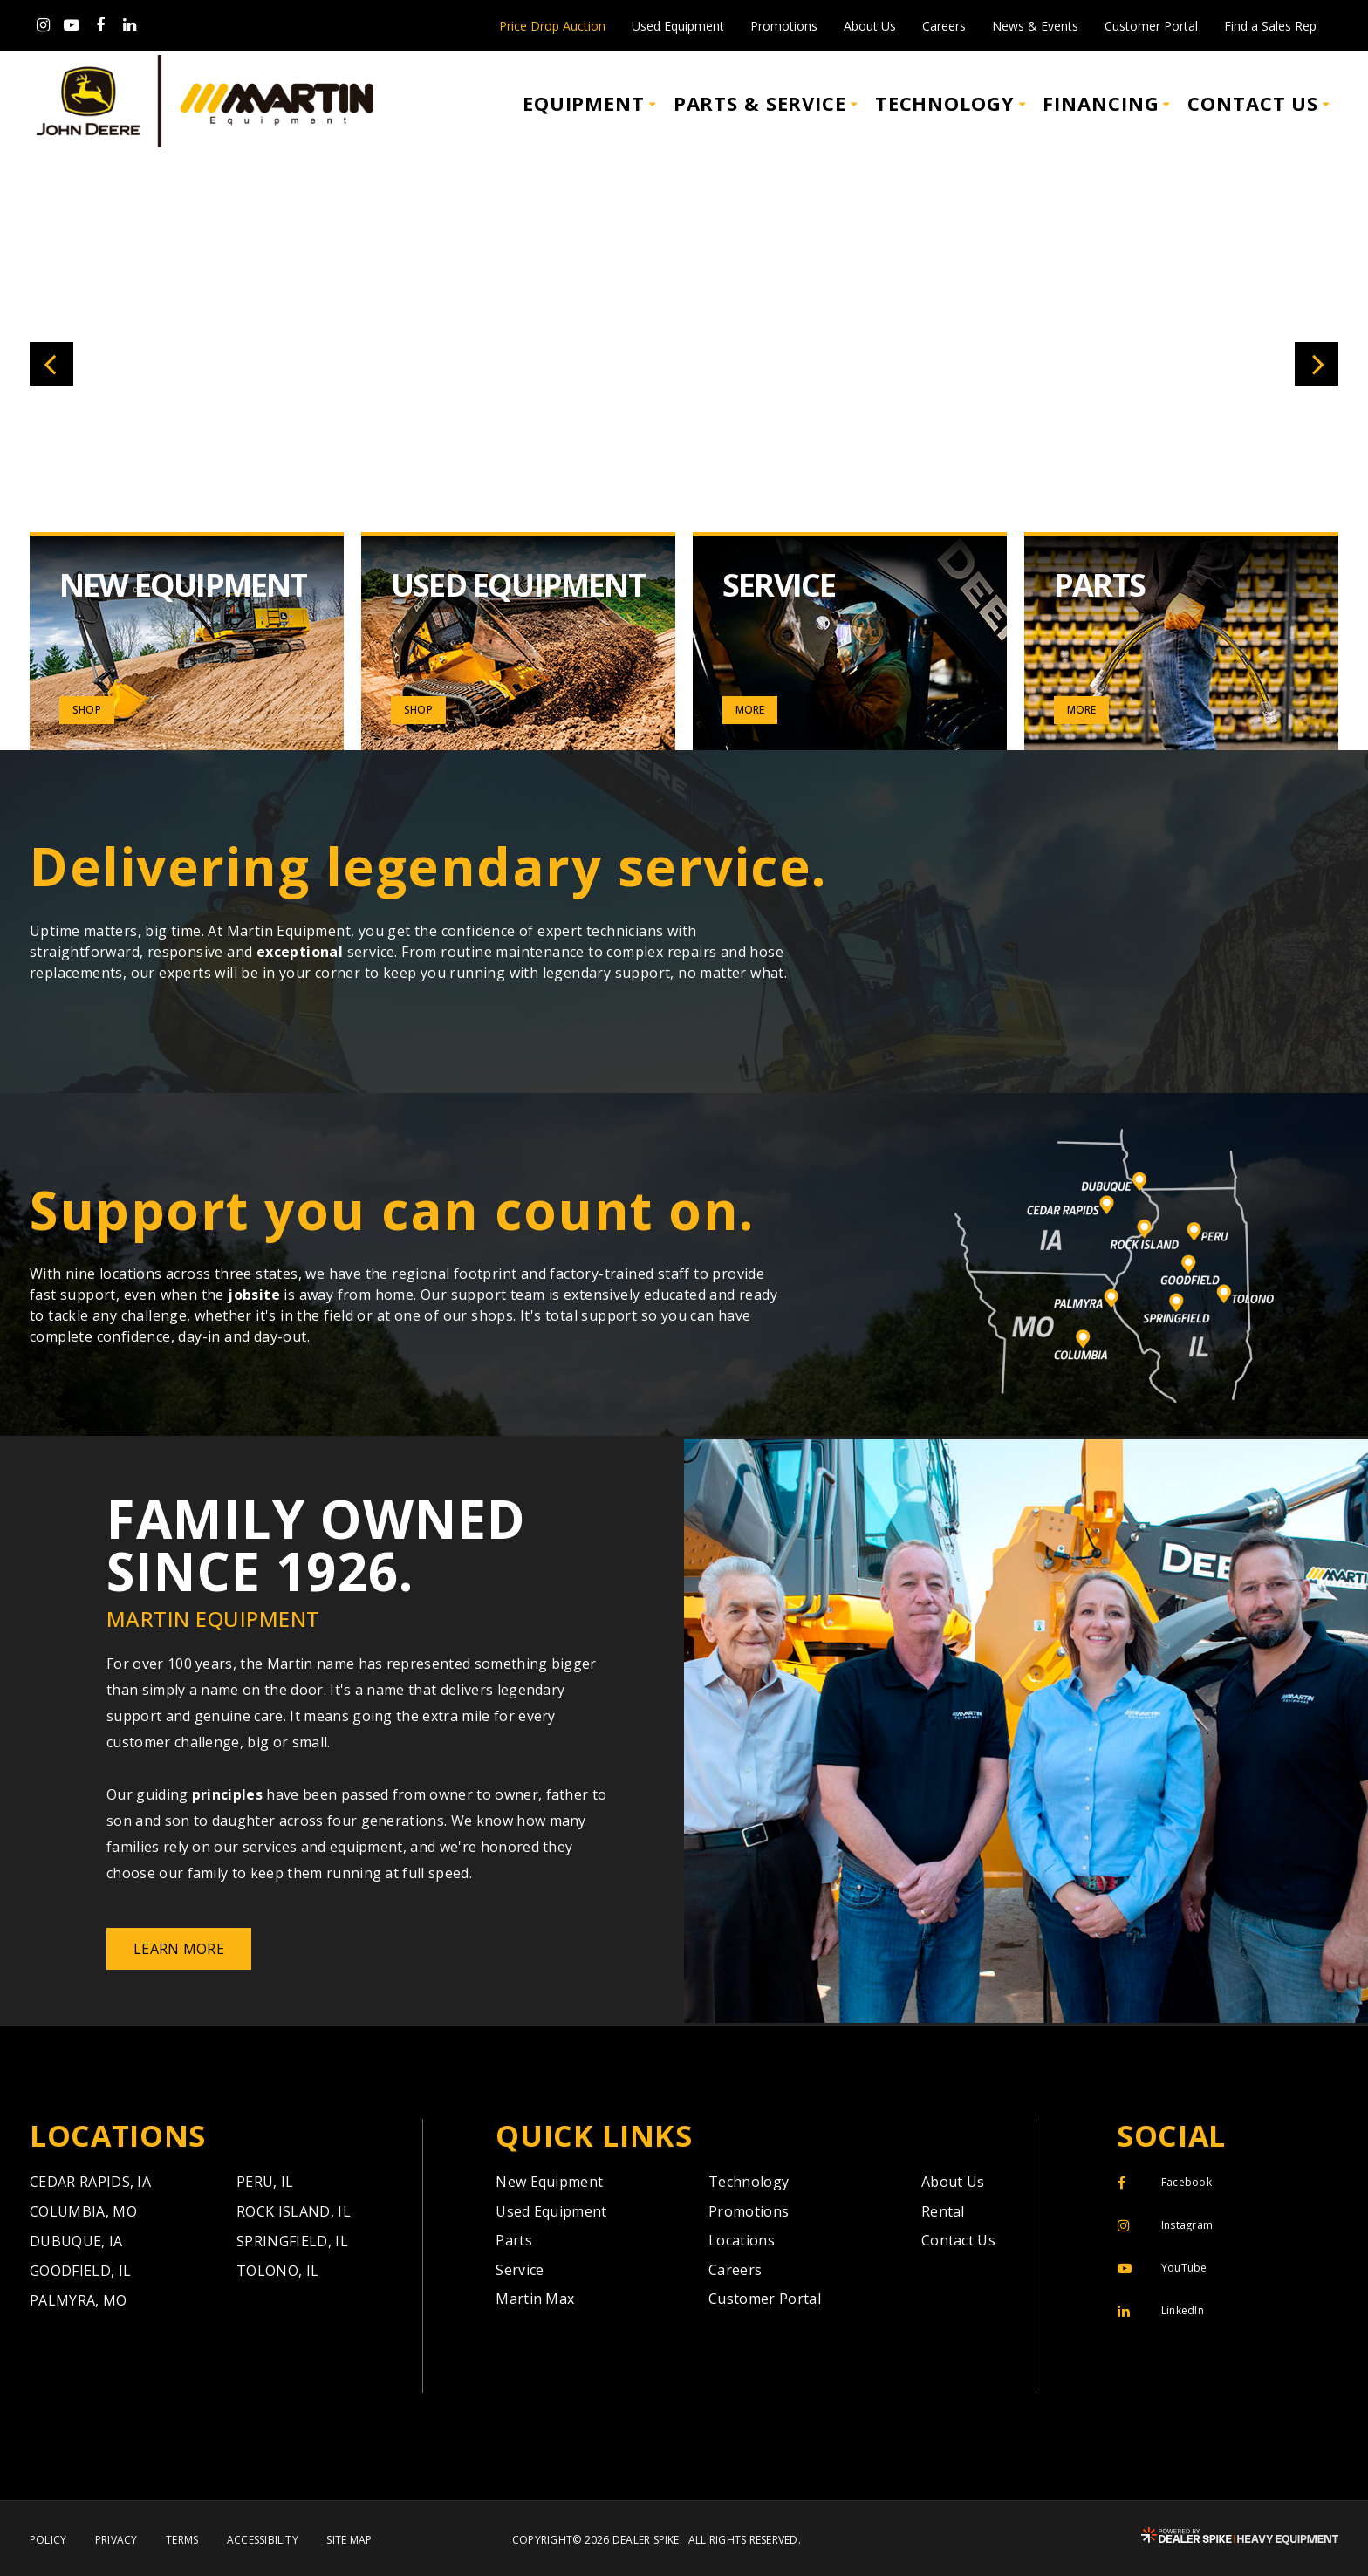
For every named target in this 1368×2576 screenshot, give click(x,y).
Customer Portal (1151, 26)
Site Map (349, 2540)
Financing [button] (1101, 103)
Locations (741, 2240)
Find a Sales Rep (1270, 26)
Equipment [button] (584, 103)
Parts (514, 2240)
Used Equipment (678, 26)
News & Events (1035, 26)
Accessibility (262, 2540)
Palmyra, (78, 2300)
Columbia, (83, 2211)
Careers (944, 26)
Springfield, (292, 2241)
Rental (943, 2211)
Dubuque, (76, 2241)
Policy (48, 2540)
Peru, (265, 2182)
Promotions (783, 26)
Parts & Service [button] (760, 103)
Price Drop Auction (552, 26)
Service (520, 2270)
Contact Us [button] (1252, 103)
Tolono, (277, 2271)
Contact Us (958, 2240)
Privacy (116, 2540)
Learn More (178, 1948)
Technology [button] (945, 103)
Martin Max (535, 2299)
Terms (182, 2540)
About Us (870, 26)
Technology (748, 2182)
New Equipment (549, 2182)
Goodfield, (80, 2271)
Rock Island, (293, 2211)
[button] (51, 364)
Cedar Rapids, (90, 2182)
